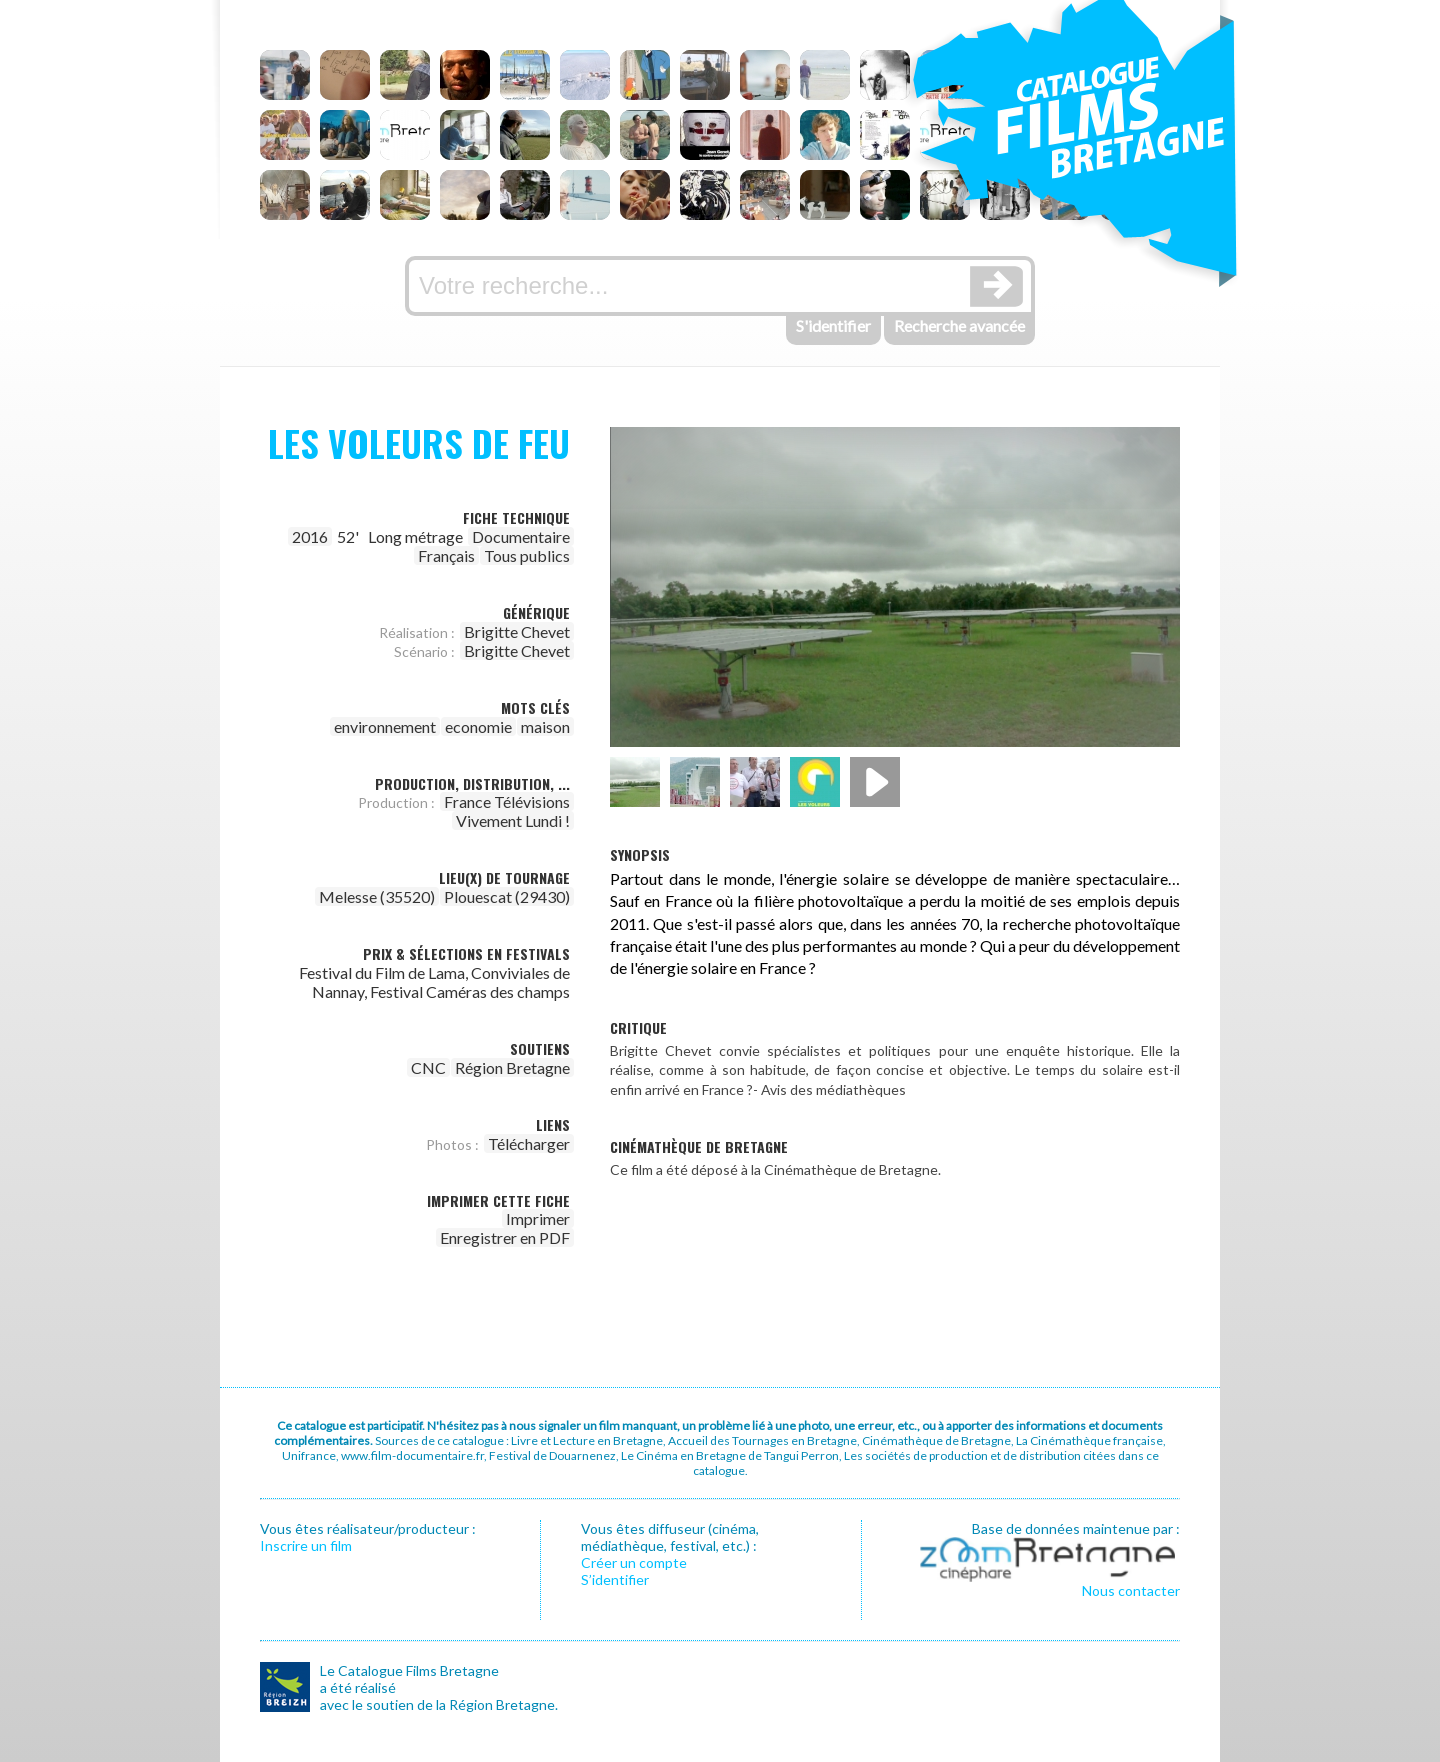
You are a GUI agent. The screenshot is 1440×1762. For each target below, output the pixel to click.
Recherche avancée (959, 325)
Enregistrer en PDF (505, 1237)
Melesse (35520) (377, 896)
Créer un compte (634, 1562)
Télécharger (529, 1143)
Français (446, 555)
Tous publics (527, 555)
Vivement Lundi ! (513, 820)
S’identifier (615, 1579)
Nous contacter (1131, 1590)
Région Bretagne (512, 1067)
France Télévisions (507, 801)
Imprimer (538, 1218)
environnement (385, 726)
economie (478, 726)
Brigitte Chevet (517, 631)
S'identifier (833, 325)
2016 (310, 536)
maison (545, 726)
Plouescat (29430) (507, 896)
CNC (428, 1067)
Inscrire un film (306, 1545)
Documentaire (521, 536)
